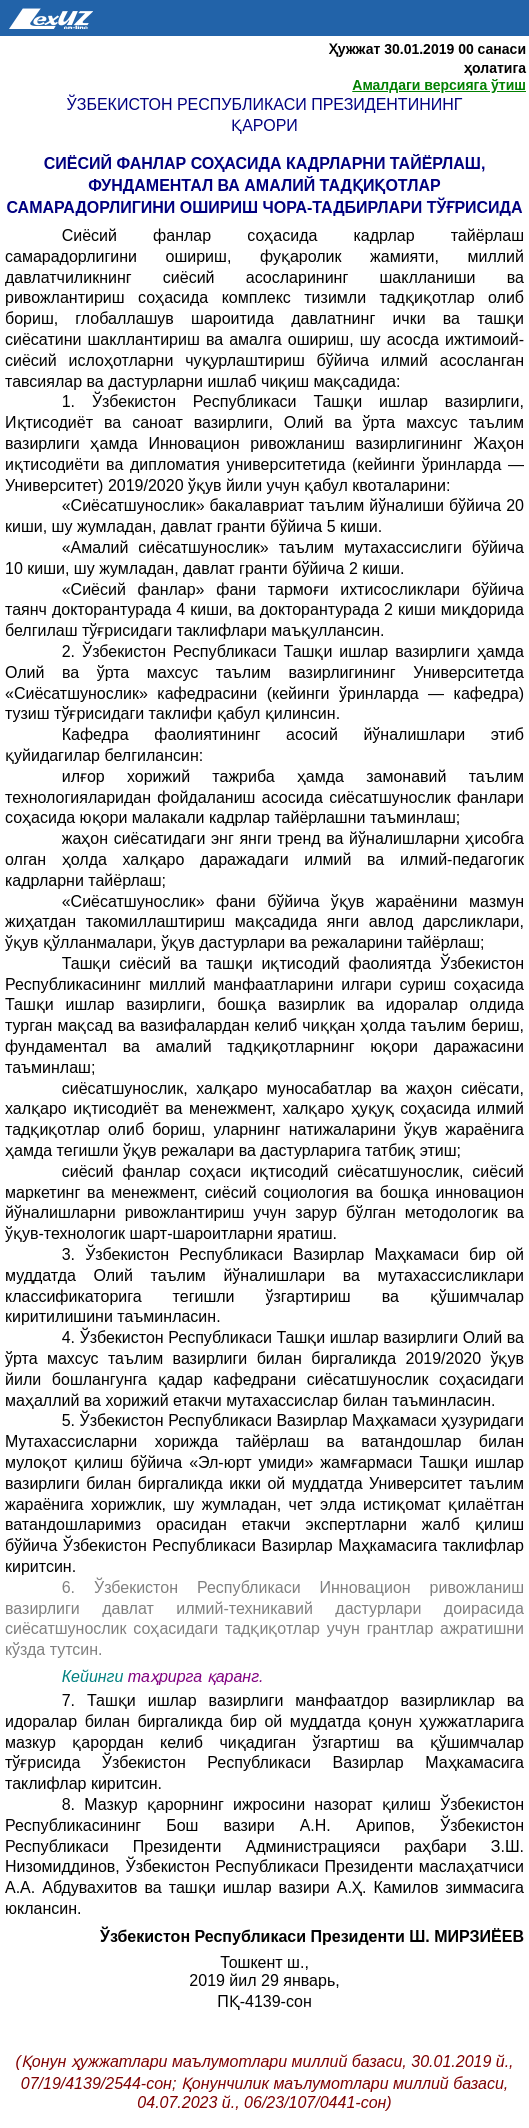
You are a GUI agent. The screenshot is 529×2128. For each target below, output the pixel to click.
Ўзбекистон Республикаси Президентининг (265, 104)
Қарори (264, 125)
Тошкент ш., (264, 1962)
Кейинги (93, 1676)
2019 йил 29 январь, (264, 1980)
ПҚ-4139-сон (264, 2001)
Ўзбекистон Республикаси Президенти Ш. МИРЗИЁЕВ (312, 1936)
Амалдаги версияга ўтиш (439, 85)
